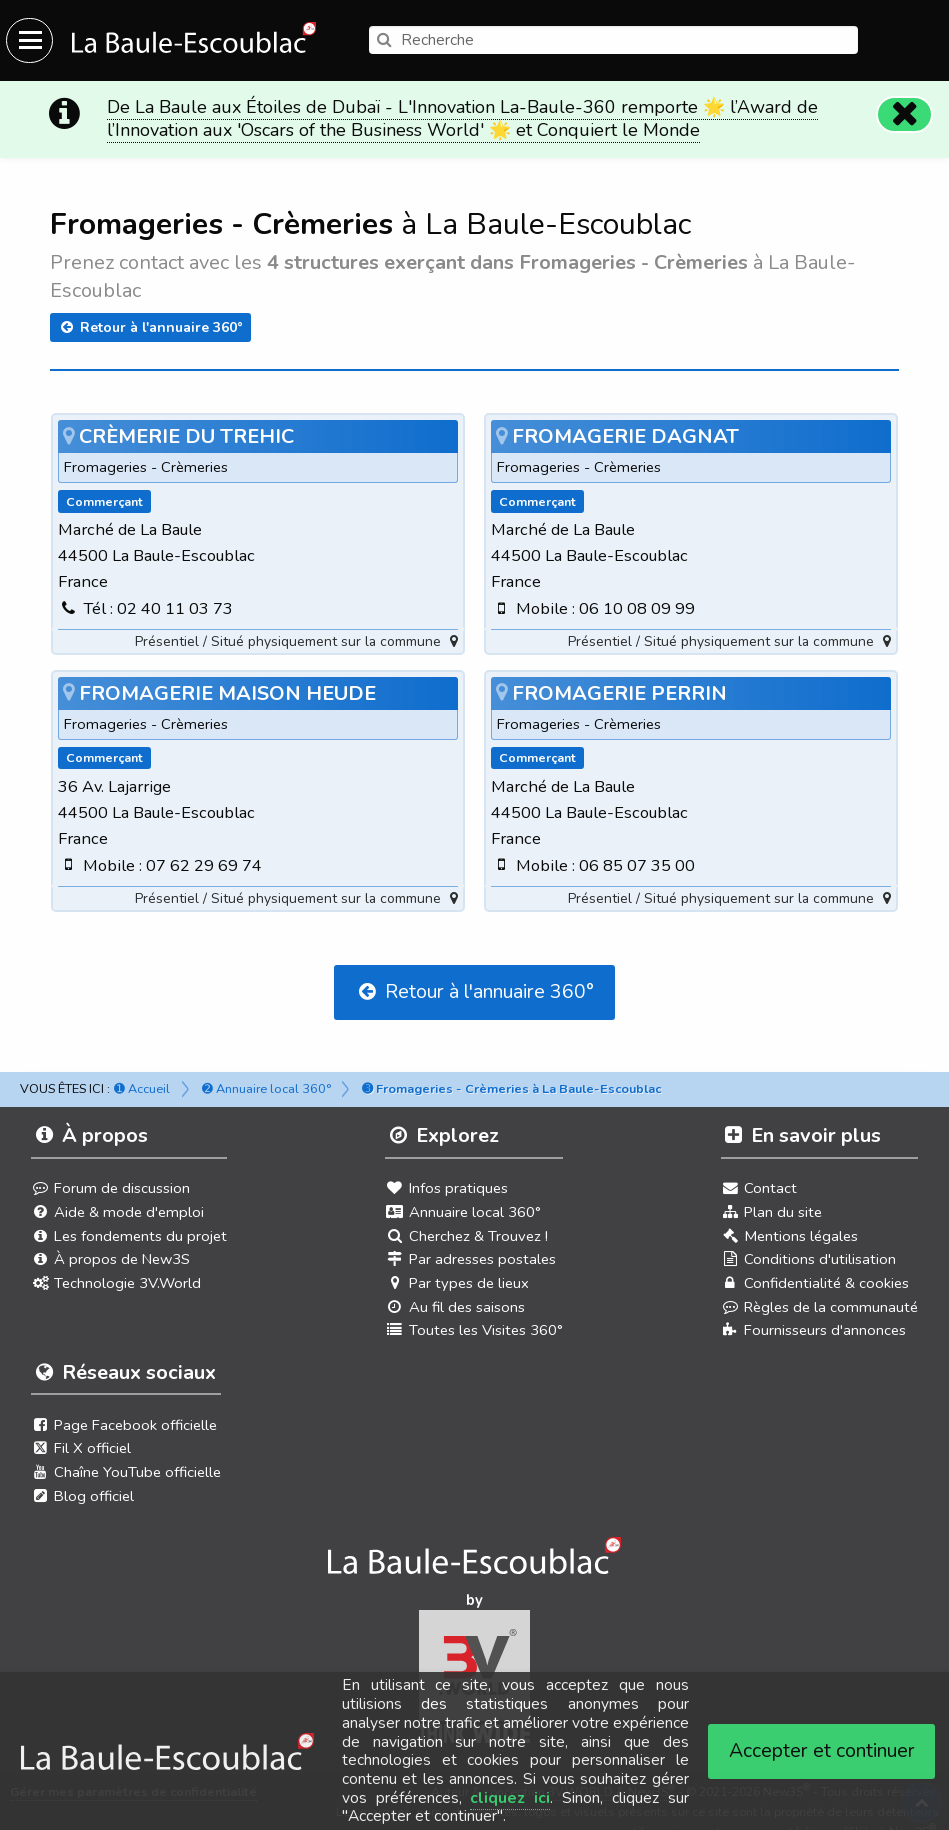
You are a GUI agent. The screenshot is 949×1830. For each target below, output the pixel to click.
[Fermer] (905, 104)
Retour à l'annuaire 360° (150, 316)
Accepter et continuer (822, 1750)
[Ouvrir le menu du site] (29, 40)
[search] (613, 40)
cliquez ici (510, 1798)
